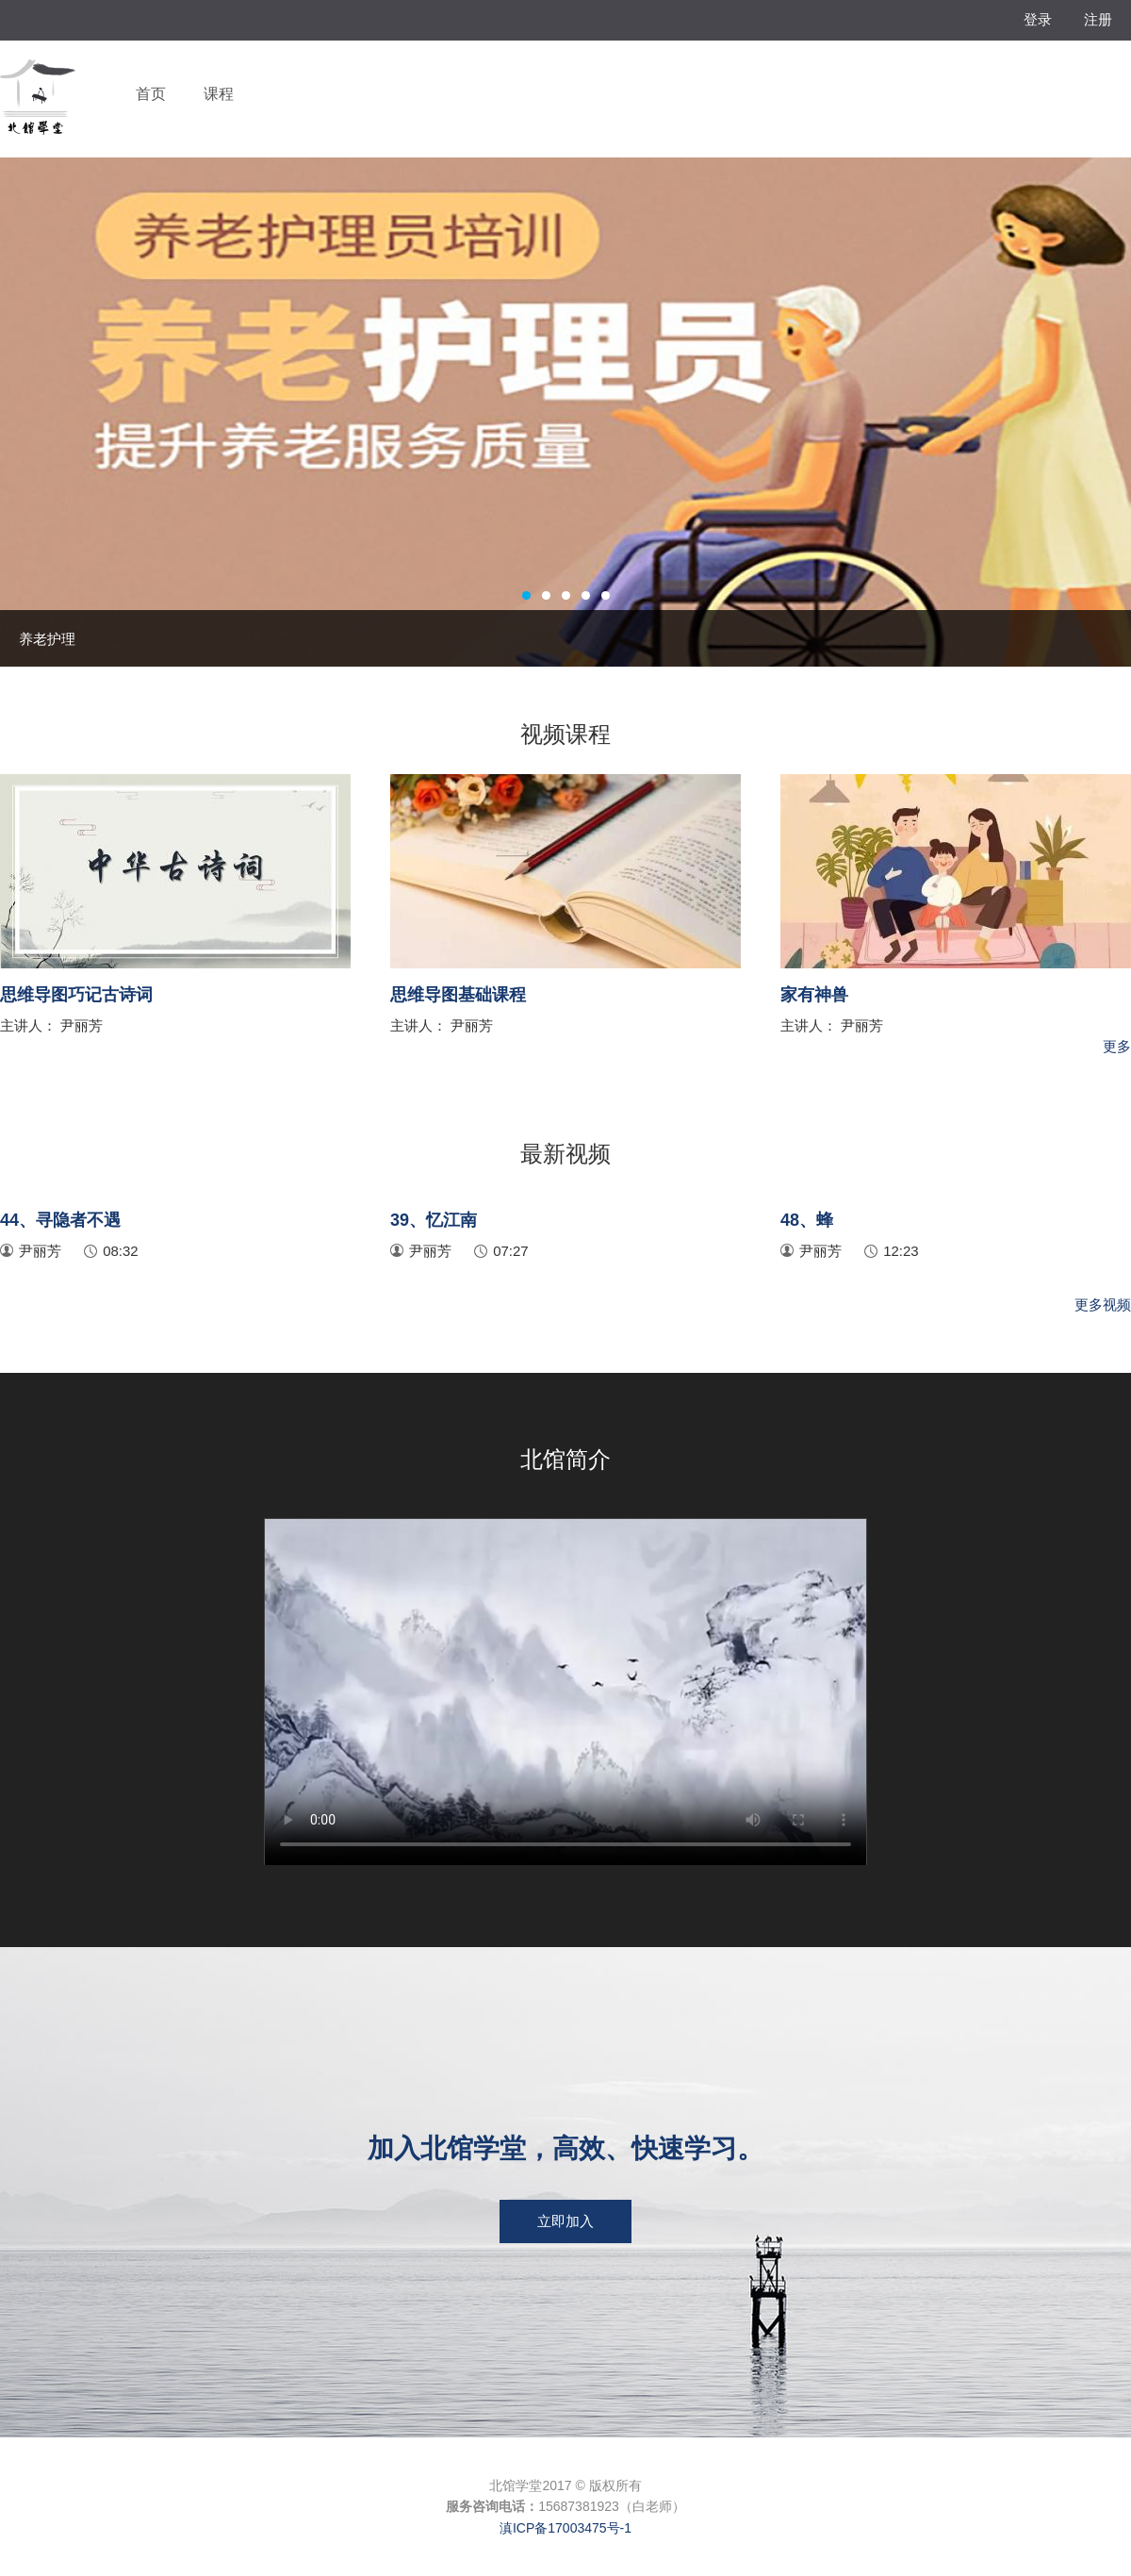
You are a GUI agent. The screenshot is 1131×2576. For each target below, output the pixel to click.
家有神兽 (814, 994)
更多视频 (1102, 1304)
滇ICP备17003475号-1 (565, 2527)
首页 (151, 94)
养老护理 (47, 639)
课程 (219, 94)
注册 (1098, 19)
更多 (1117, 1046)
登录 (1038, 19)
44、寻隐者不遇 (60, 1220)
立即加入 (565, 2221)
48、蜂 (806, 1220)
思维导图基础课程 (458, 994)
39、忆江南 (433, 1220)
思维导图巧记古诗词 (76, 994)
